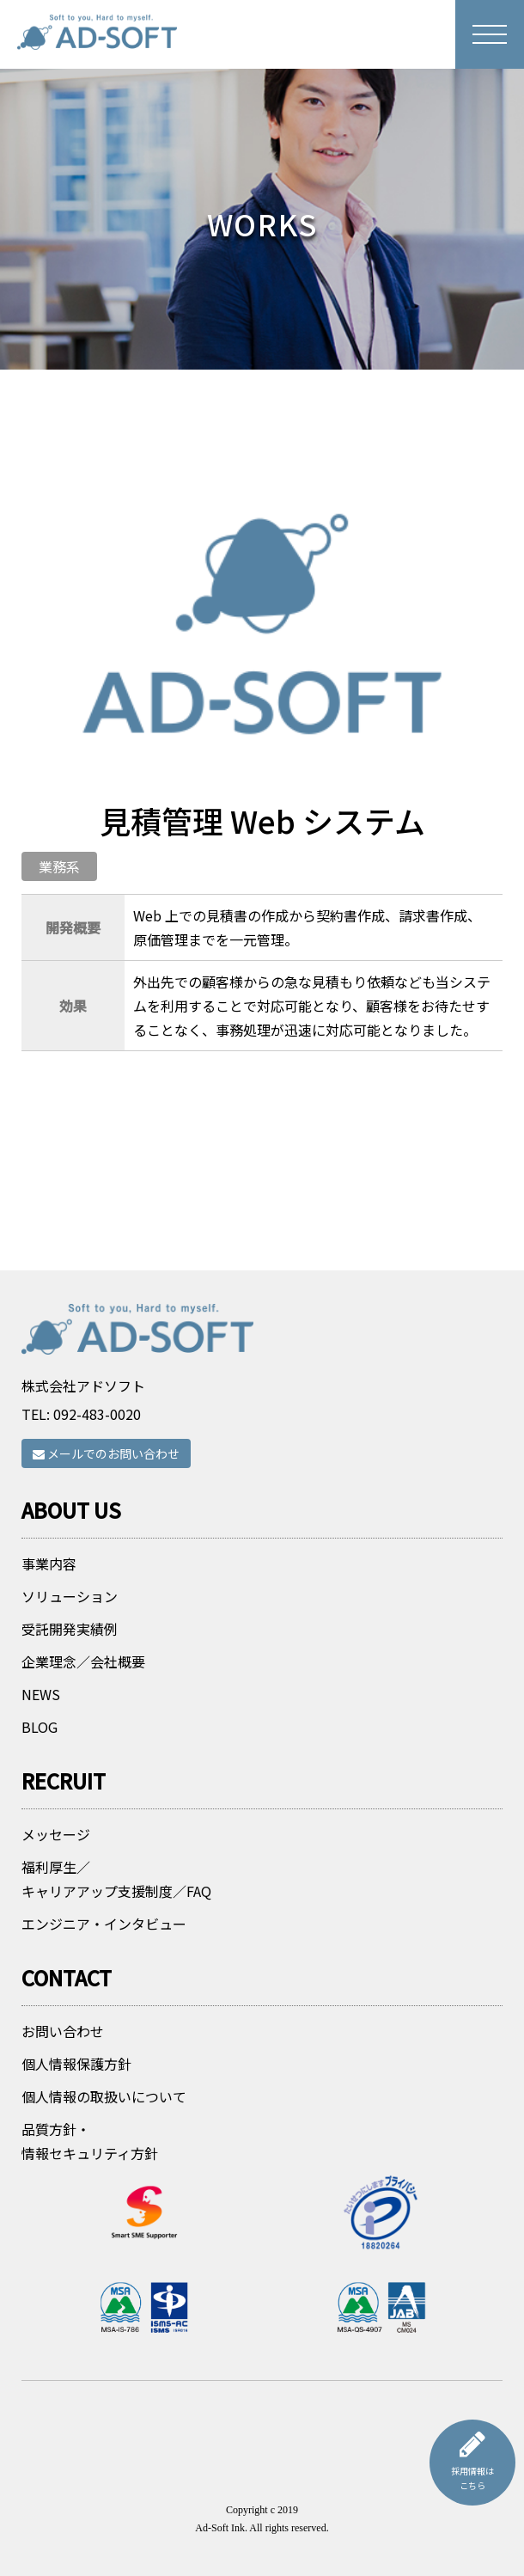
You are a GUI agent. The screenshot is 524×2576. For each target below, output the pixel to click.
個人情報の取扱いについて (103, 2096)
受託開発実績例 (69, 1628)
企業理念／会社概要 (83, 1661)
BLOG (39, 1726)
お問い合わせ (62, 2031)
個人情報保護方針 (76, 2063)
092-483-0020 (97, 1414)
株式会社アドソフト (83, 1385)
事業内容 (48, 1563)
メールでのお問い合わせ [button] (106, 1453)
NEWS (40, 1694)
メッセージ (55, 1834)
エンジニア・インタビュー (103, 1923)
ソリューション (69, 1596)
